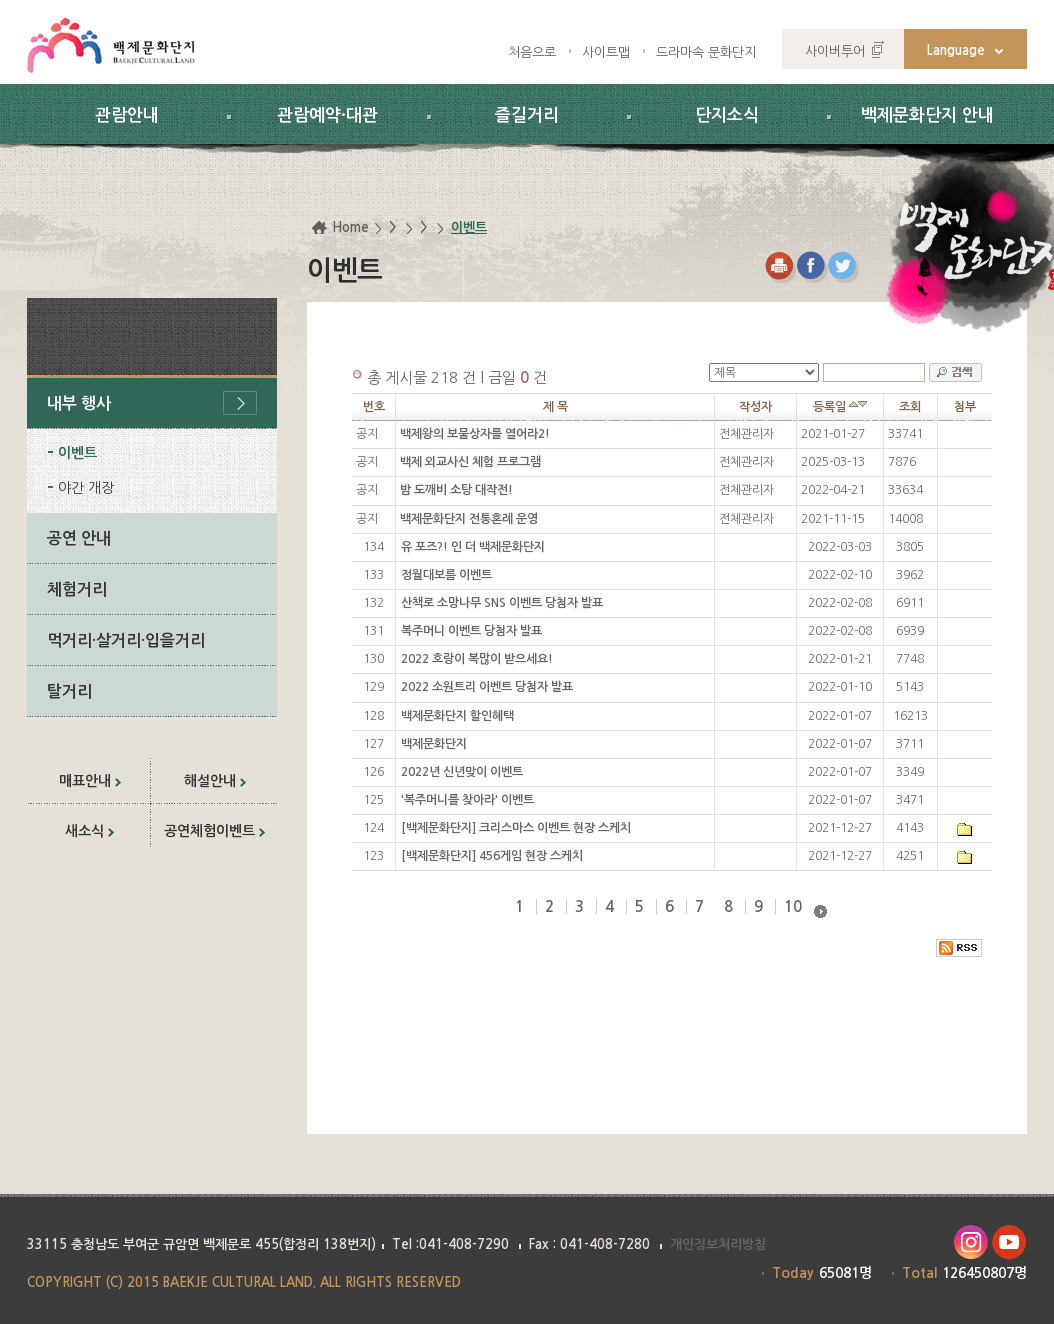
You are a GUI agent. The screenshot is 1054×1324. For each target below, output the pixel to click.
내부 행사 (79, 403)
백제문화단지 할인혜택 (457, 716)
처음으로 (532, 52)
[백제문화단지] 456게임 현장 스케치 (492, 856)
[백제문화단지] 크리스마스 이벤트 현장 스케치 (516, 828)
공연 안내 (79, 538)
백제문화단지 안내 (927, 115)
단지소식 (727, 115)
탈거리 (69, 691)
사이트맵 (606, 52)
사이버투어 (835, 51)
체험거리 (77, 589)
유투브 (1009, 1242)
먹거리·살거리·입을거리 (126, 640)
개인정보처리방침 (718, 1244)
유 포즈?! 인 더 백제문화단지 (473, 547)
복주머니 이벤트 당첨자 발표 (471, 631)
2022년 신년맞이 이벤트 (462, 772)
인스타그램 (970, 1242)
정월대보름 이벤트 (446, 575)
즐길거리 (527, 115)
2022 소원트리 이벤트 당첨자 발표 (487, 687)
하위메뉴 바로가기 (0, 0)
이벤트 (77, 453)
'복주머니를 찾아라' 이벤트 (467, 800)
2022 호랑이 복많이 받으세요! (477, 659)
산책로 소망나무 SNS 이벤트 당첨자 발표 (502, 603)
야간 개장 (86, 488)
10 (793, 906)
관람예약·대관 (327, 115)
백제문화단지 (434, 744)
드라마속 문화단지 (706, 52)
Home (350, 227)
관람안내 (127, 115)
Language (956, 50)
